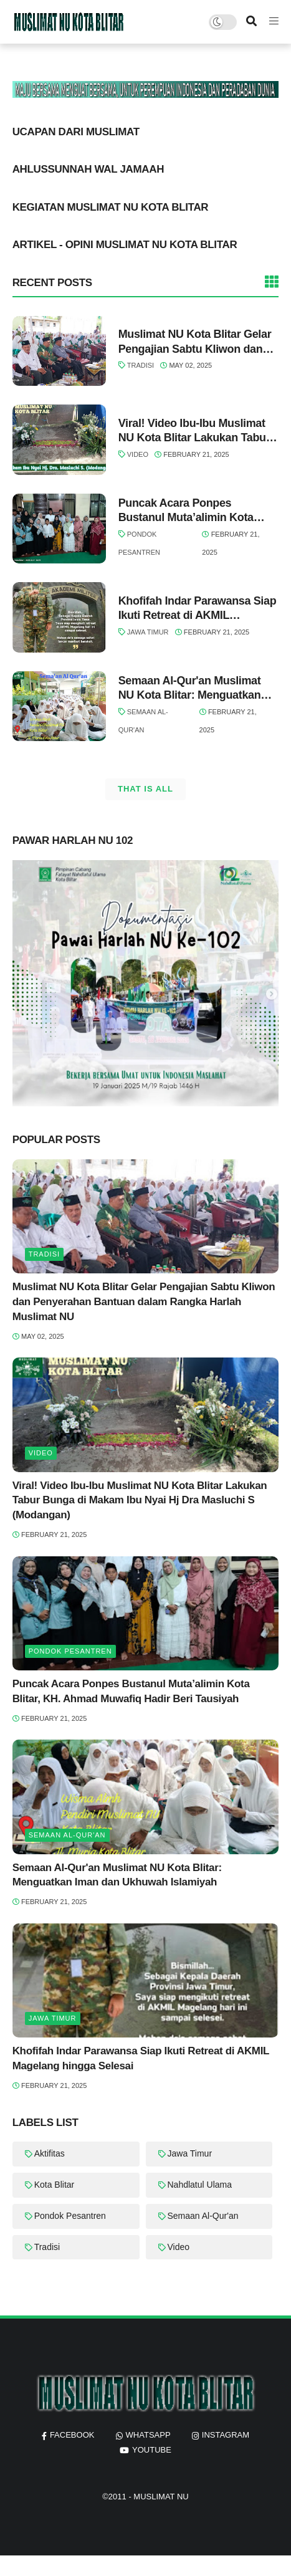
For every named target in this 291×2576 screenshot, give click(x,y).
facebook (72, 2435)
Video (137, 454)
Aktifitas (49, 2153)
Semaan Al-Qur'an (67, 1835)
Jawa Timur (148, 632)
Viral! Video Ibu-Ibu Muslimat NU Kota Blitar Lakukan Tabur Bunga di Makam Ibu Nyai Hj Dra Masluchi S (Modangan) (194, 431)
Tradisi (140, 365)
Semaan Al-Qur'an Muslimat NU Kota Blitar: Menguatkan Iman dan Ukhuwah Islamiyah (193, 688)
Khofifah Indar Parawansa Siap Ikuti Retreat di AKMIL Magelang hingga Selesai (197, 609)
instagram (225, 2435)
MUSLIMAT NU (160, 2496)
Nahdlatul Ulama (200, 2185)
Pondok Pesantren (70, 1651)
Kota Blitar (54, 2185)
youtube (151, 2449)
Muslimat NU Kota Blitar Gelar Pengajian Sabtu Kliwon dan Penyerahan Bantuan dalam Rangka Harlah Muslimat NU (195, 342)
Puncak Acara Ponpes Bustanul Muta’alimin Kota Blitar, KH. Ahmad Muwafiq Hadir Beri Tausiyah (186, 511)
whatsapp (148, 2435)
